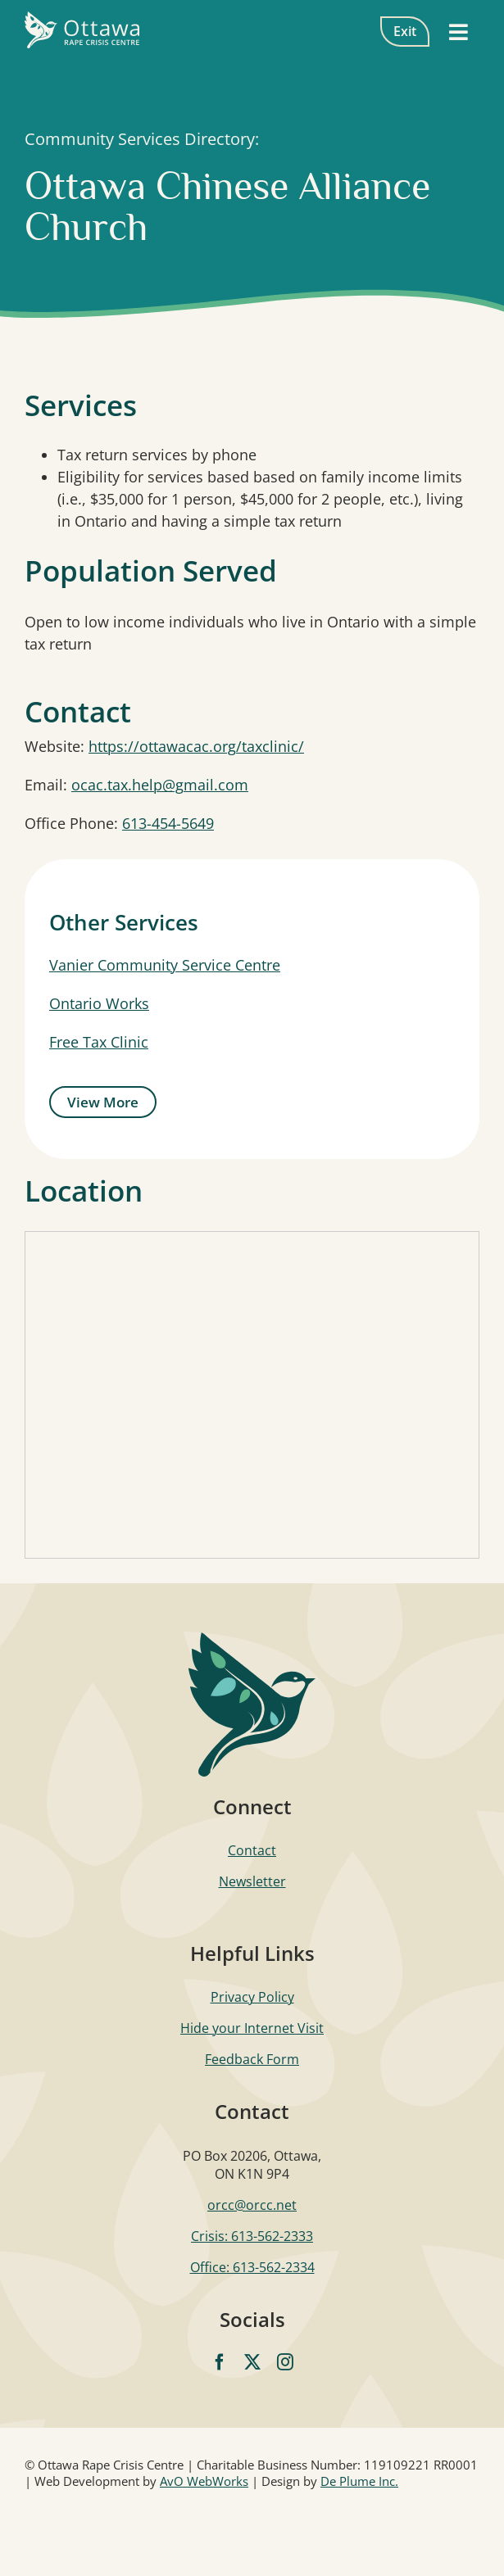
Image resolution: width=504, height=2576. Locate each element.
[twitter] (252, 2362)
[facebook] (219, 2362)
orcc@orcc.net (252, 2205)
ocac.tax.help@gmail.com (159, 785)
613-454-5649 (168, 823)
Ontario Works (99, 1003)
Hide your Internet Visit (252, 2028)
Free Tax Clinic (98, 1042)
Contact (252, 1850)
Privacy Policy (252, 1997)
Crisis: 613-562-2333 (252, 2236)
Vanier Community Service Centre (164, 965)
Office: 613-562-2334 (252, 2267)
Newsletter (252, 1881)
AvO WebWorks (204, 2481)
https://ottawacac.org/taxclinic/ (196, 746)
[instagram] (285, 2362)
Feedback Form (252, 2059)
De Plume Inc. (359, 2481)
